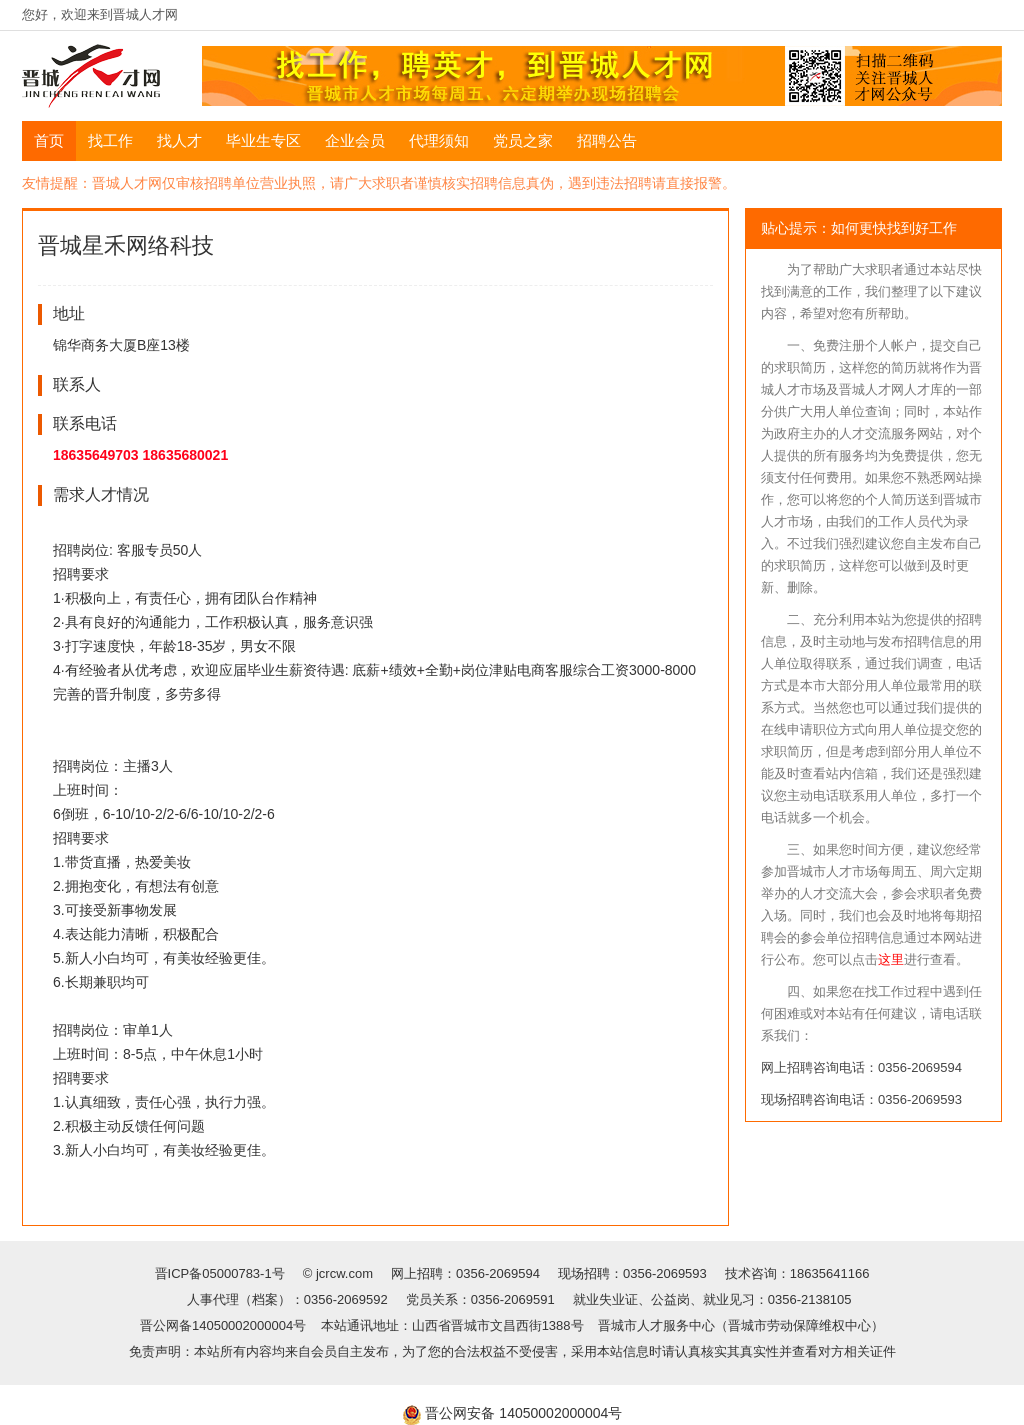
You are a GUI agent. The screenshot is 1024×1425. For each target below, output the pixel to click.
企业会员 (355, 140)
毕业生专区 (263, 140)
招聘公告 (607, 140)
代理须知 (439, 140)
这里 (891, 959)
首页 (49, 140)
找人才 (179, 140)
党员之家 (523, 140)
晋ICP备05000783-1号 (222, 1273)
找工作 (110, 140)
